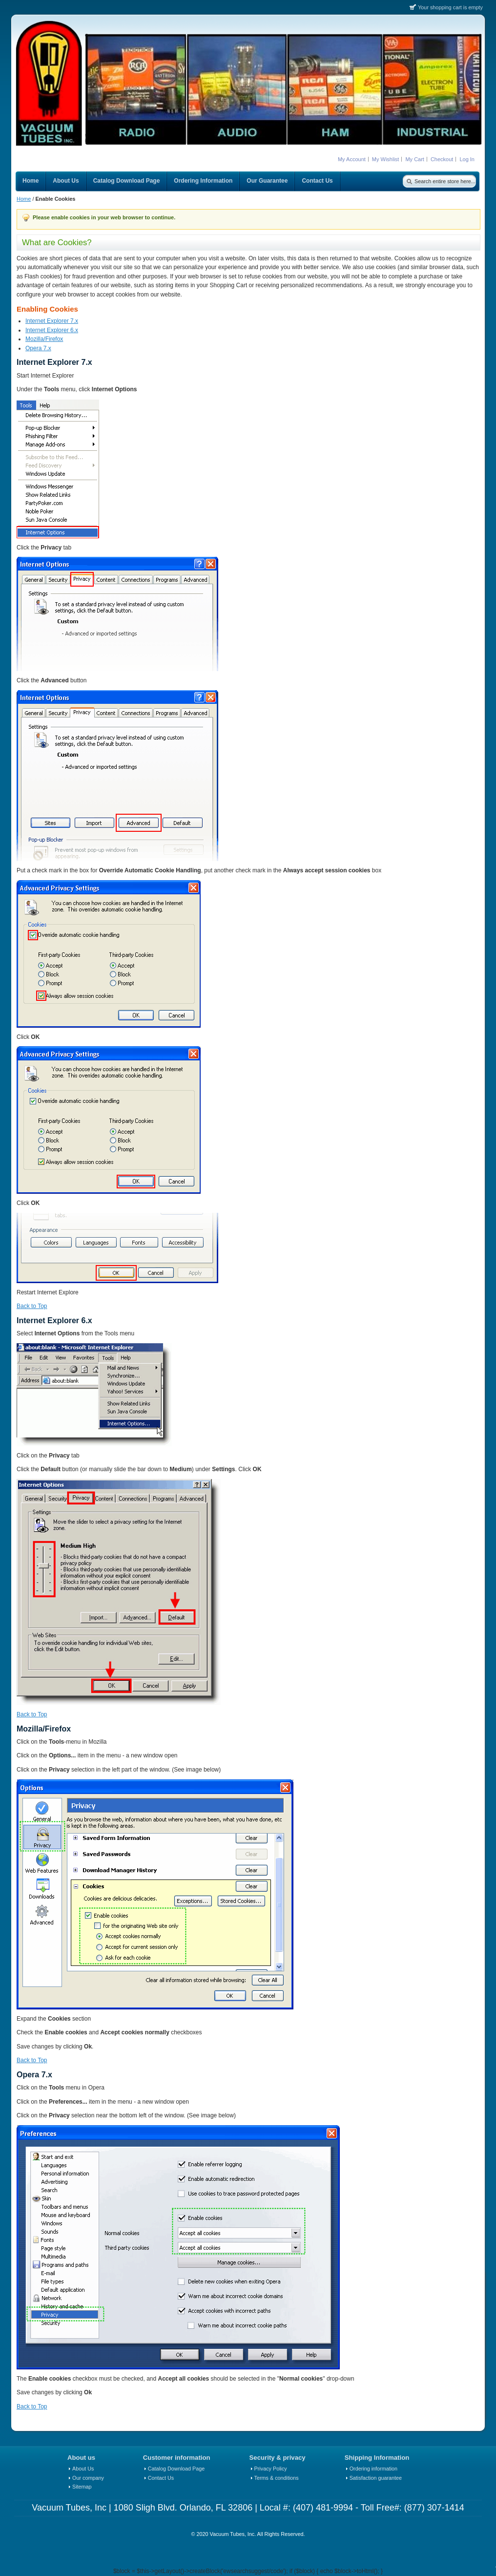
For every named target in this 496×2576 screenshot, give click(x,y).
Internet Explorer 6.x (51, 330)
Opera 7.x (38, 348)
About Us (83, 2468)
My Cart (414, 159)
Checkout (442, 159)
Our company (88, 2478)
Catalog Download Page (176, 2468)
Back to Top (32, 1306)
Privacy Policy (270, 2468)
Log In (467, 159)
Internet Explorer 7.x (51, 320)
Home (24, 199)
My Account (352, 159)
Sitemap (82, 2487)
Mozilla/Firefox (44, 339)
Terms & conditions (276, 2478)
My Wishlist (385, 159)
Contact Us (161, 2478)
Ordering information (373, 2468)
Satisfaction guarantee (376, 2478)
